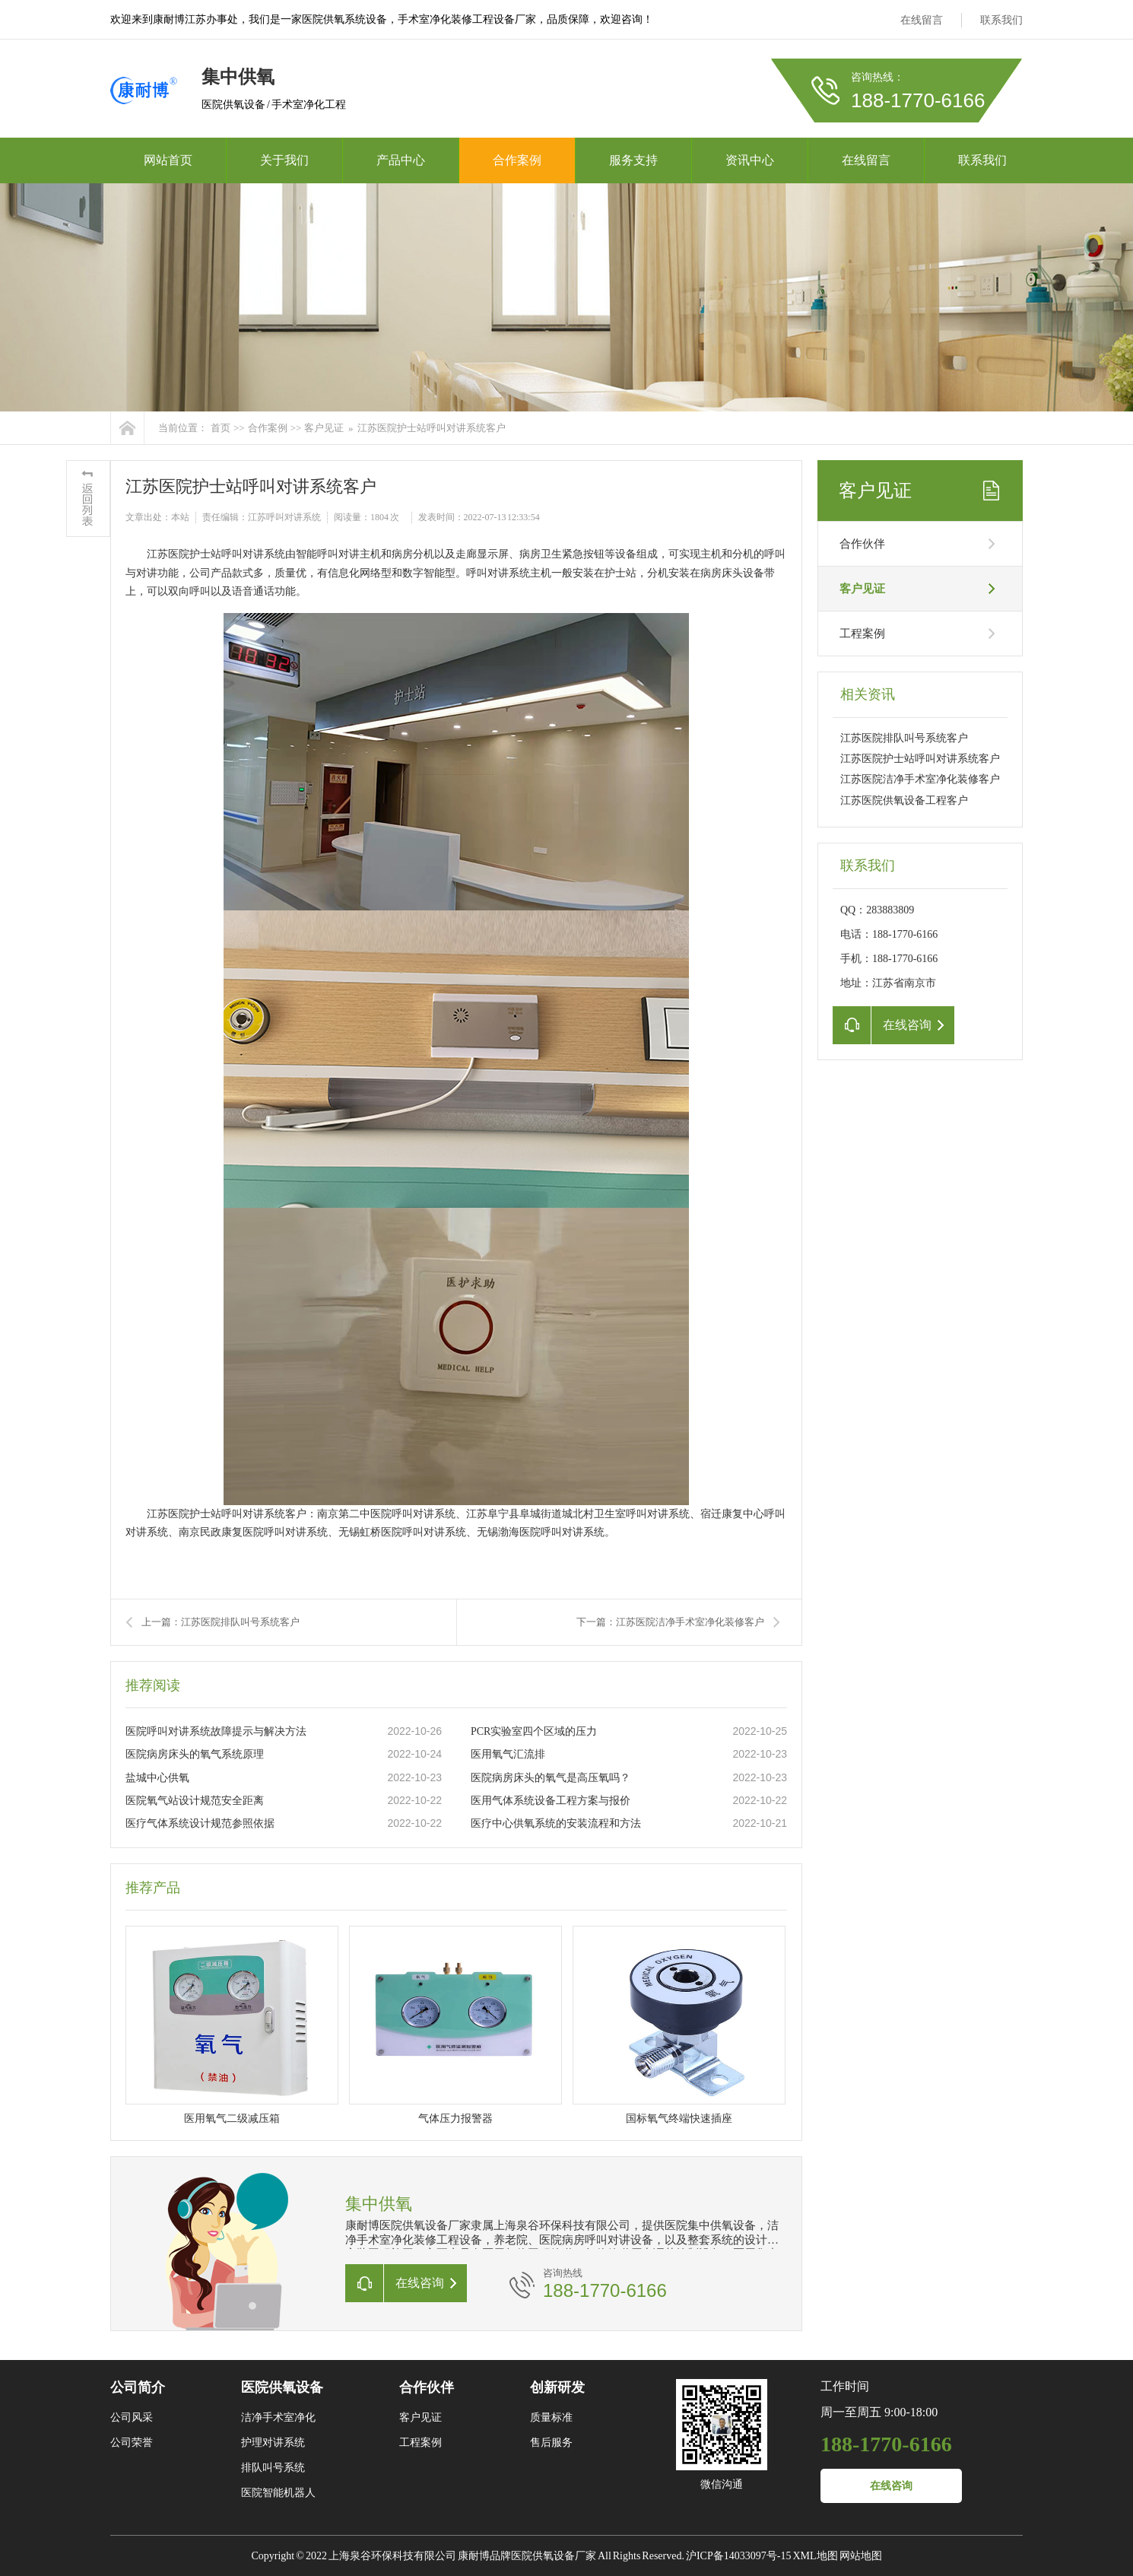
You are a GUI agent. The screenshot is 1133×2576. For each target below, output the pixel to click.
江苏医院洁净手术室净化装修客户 (920, 779)
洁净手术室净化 (278, 2417)
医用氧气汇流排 (508, 1754)
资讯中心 (749, 160)
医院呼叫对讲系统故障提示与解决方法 (215, 1731)
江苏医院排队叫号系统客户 (904, 738)
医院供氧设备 (282, 2387)
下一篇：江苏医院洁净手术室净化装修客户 (670, 1622)
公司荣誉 (131, 2442)
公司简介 (137, 2387)
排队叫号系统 (273, 2467)
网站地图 (860, 2556)
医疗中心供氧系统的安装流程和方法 (556, 1823)
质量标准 (551, 2417)
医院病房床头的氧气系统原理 (194, 1754)
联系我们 (1001, 20)
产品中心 (400, 160)
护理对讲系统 (273, 2442)
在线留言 (921, 20)
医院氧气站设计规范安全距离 (194, 1800)
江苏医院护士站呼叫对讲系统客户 (431, 428)
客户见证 (324, 428)
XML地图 (814, 2556)
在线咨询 (891, 2486)
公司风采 (131, 2417)
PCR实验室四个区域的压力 (534, 1731)
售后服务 (551, 2442)
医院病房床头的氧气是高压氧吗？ (550, 1778)
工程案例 (862, 633)
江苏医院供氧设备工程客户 (904, 800)
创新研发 (557, 2387)
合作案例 (517, 160)
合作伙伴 (862, 544)
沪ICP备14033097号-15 (738, 2556)
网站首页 (168, 160)
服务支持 (633, 160)
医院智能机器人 (278, 2492)
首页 (220, 428)
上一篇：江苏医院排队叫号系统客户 (220, 1622)
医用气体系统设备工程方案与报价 (550, 1800)
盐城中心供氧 (157, 1778)
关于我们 (284, 160)
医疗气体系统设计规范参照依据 (200, 1823)
